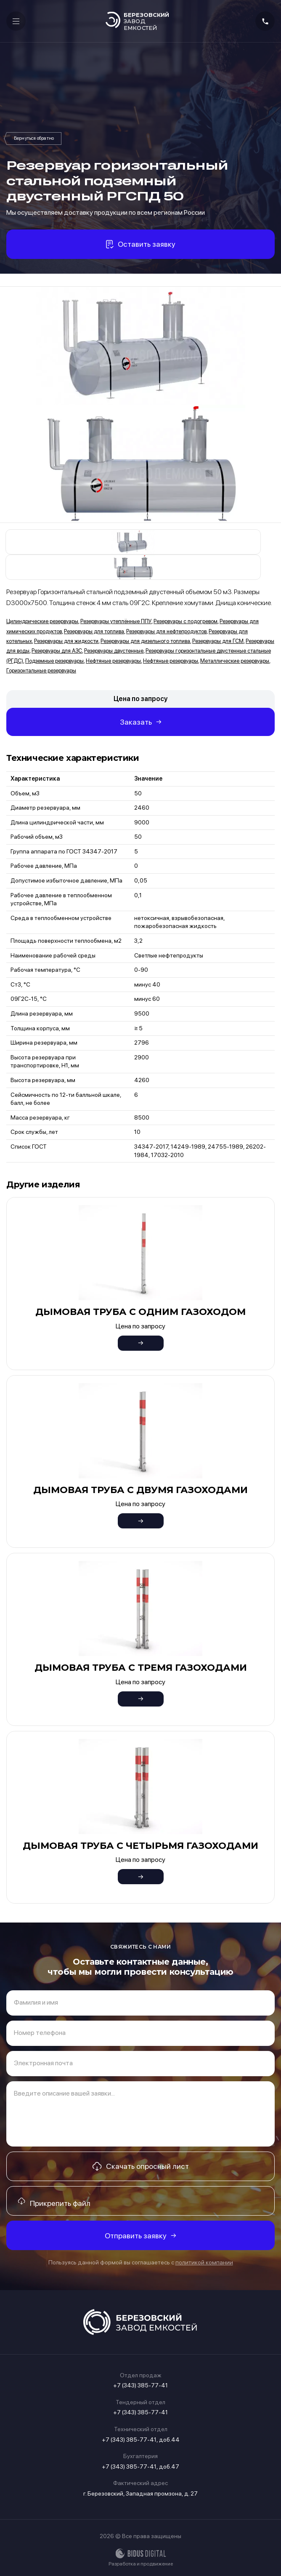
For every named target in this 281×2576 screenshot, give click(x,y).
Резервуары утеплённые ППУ (115, 621)
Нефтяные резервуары (113, 661)
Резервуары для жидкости (66, 641)
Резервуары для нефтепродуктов (166, 631)
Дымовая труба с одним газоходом (140, 1311)
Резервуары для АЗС (57, 651)
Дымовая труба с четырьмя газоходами (140, 1845)
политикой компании (204, 2262)
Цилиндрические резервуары (42, 621)
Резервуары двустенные (113, 651)
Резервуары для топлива (94, 631)
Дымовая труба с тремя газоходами (140, 1667)
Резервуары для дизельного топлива (145, 641)
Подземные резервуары (54, 661)
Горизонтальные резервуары (41, 670)
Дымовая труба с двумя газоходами (140, 1490)
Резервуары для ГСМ (218, 641)
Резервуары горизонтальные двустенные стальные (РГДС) (33, 138)
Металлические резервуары (234, 661)
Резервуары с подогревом (185, 621)
